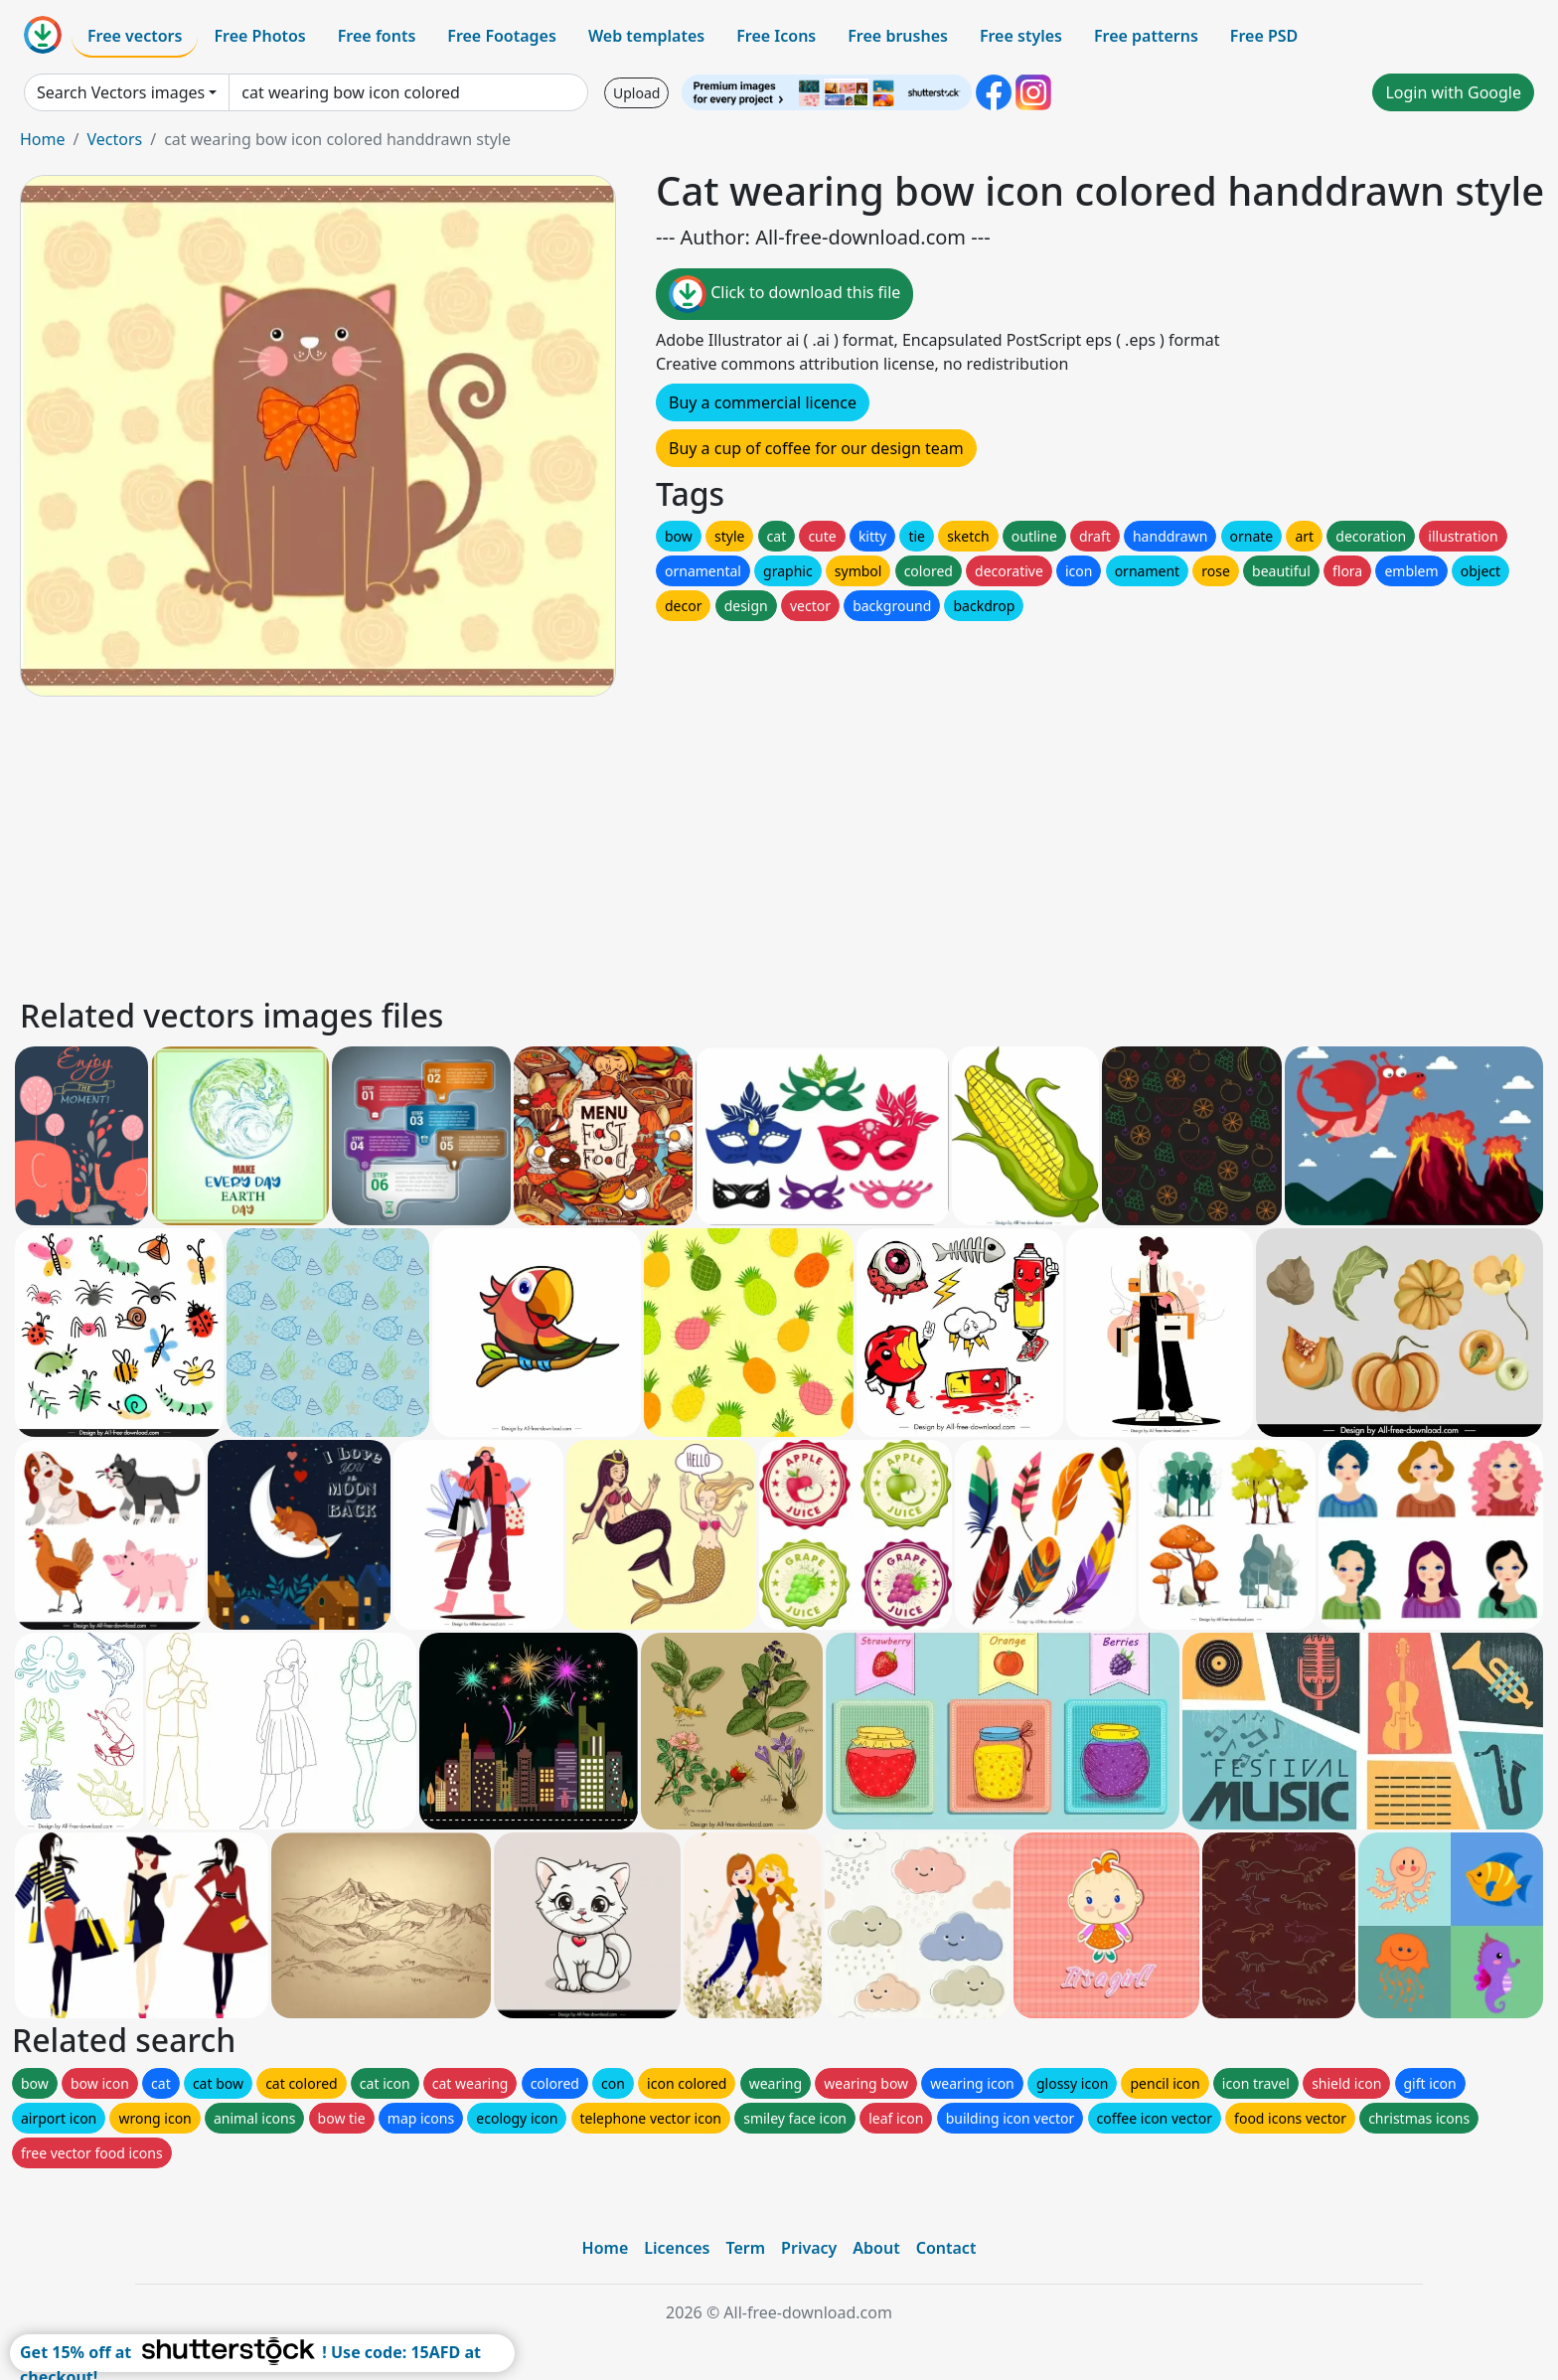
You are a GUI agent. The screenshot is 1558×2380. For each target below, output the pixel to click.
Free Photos (259, 36)
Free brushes (898, 36)
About (876, 2248)
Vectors (114, 139)
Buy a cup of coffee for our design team (816, 448)
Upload (636, 92)
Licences (676, 2248)
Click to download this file (784, 294)
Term (745, 2248)
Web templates (646, 36)
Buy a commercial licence (763, 402)
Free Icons (776, 36)
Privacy (809, 2248)
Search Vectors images (121, 92)
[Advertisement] (614, 844)
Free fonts (377, 36)
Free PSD (1264, 36)
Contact (946, 2248)
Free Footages (501, 36)
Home (43, 139)
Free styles (1021, 36)
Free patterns (1146, 36)
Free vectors (134, 36)
